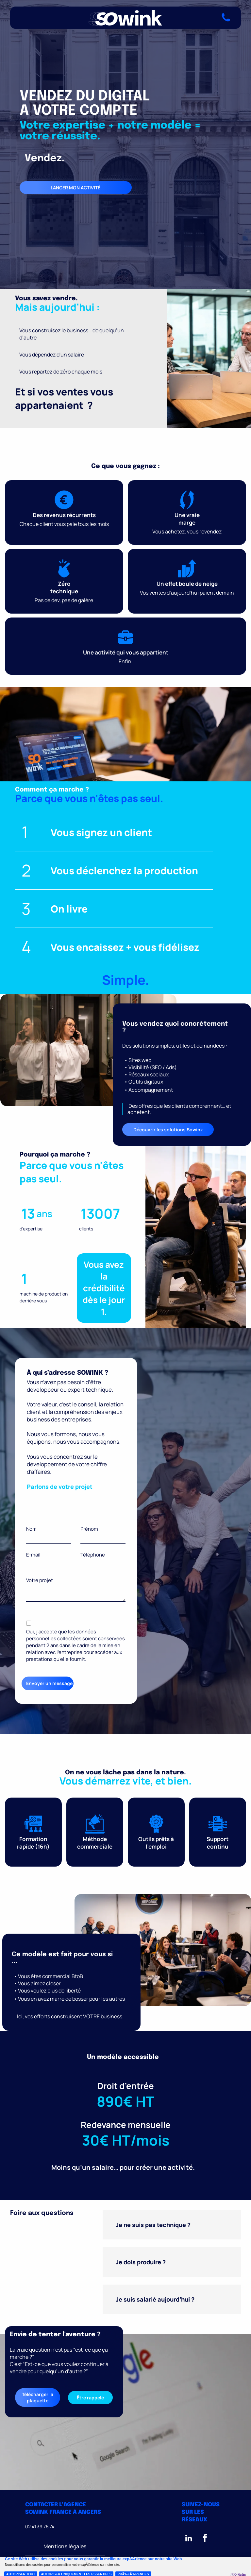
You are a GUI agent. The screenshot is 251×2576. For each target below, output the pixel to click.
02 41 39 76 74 (39, 2526)
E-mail (33, 1554)
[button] (172, 2224)
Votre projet (39, 1580)
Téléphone (92, 1554)
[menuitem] (65, 2546)
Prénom (89, 1528)
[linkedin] (189, 2539)
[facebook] (205, 2539)
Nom (31, 1528)
